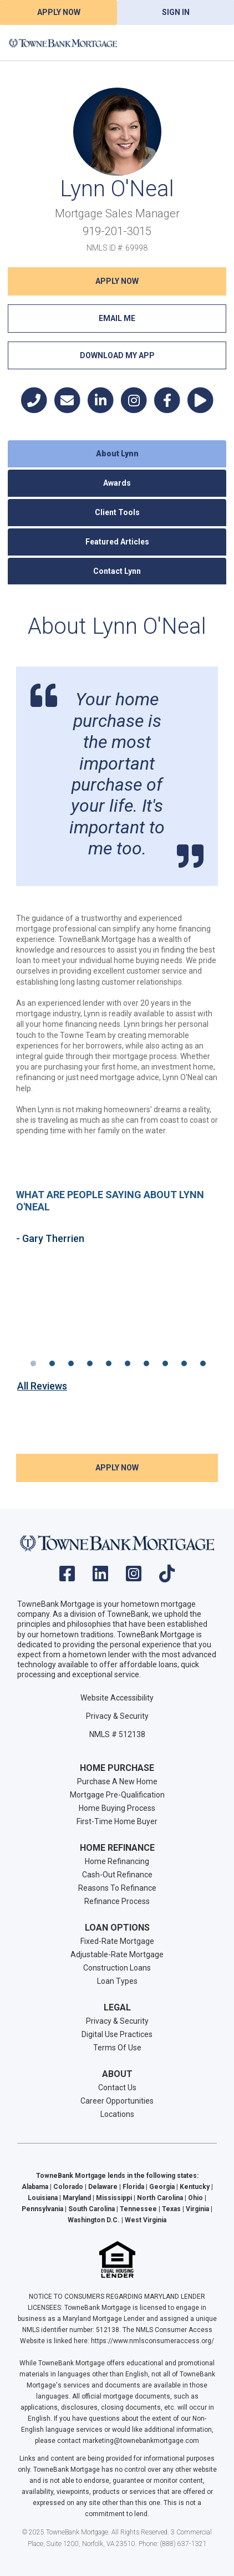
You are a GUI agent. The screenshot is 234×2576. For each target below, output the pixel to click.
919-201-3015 (117, 231)
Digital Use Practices (117, 2034)
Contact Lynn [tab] (117, 571)
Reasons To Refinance (117, 1887)
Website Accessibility (117, 1697)
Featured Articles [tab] (117, 541)
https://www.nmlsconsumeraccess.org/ (152, 2341)
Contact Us (117, 2087)
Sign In (176, 12)
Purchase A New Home (117, 1781)
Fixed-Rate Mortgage (117, 1941)
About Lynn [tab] (117, 453)
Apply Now (58, 12)
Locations (117, 2114)
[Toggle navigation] (212, 42)
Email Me (117, 318)
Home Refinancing (117, 1861)
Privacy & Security (117, 1716)
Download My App (117, 355)
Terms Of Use (117, 2047)
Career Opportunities (117, 2100)
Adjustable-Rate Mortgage (117, 1954)
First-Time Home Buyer (117, 1821)
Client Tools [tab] (117, 512)
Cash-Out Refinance (117, 1874)
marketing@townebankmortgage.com (141, 2441)
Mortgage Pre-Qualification (117, 1794)
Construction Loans (117, 1967)
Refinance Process (117, 1901)
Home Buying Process (117, 1808)
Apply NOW (117, 281)
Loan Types (117, 1981)
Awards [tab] (117, 482)
